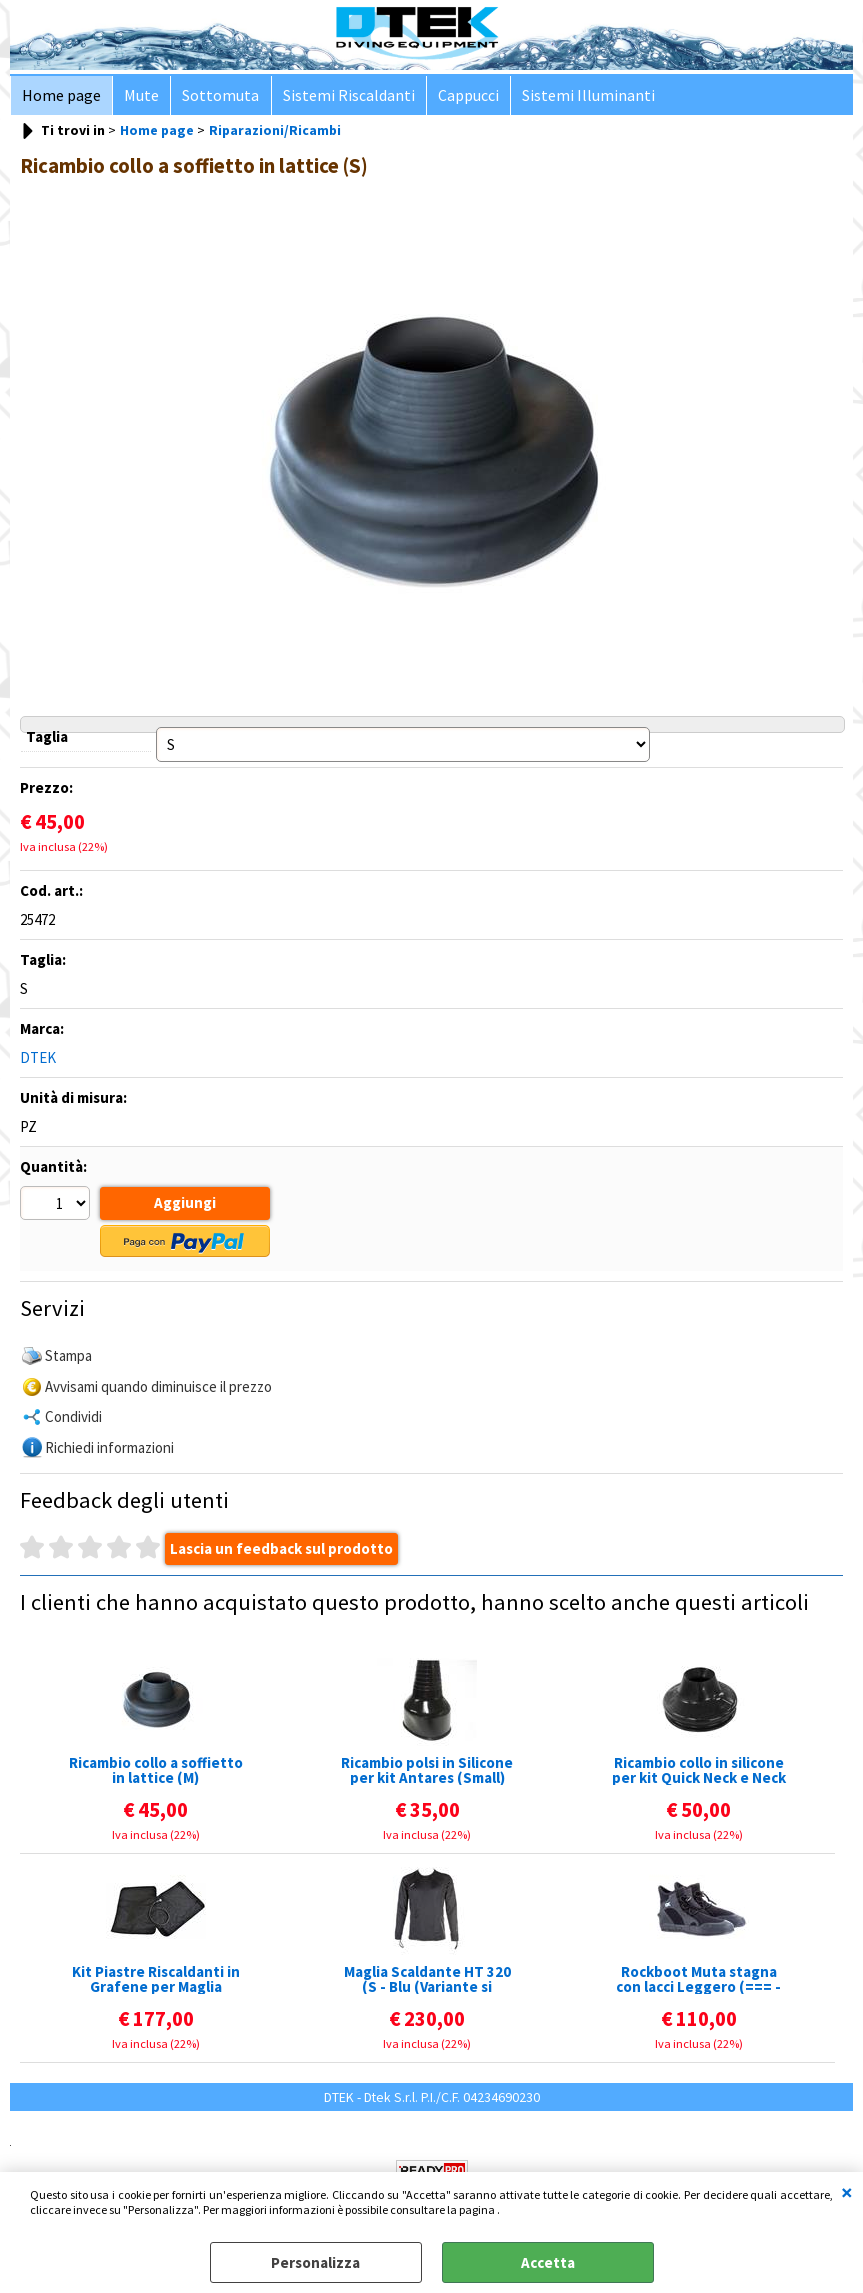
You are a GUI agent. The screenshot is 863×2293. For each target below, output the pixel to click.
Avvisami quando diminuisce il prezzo (158, 1388)
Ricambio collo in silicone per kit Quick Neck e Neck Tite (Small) (699, 1773)
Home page (60, 97)
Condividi (73, 1419)
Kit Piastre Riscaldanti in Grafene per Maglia (156, 1982)
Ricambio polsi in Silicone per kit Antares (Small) (427, 1773)
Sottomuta (215, 97)
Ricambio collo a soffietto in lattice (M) (156, 1773)
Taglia (47, 741)
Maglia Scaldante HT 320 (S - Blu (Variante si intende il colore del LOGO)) (427, 1982)
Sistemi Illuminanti (576, 97)
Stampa (68, 1358)
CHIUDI (847, 2192)
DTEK (38, 1062)
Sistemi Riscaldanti (341, 97)
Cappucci (458, 97)
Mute (138, 97)
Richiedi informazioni (109, 1449)
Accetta (548, 2262)
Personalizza (315, 2262)
